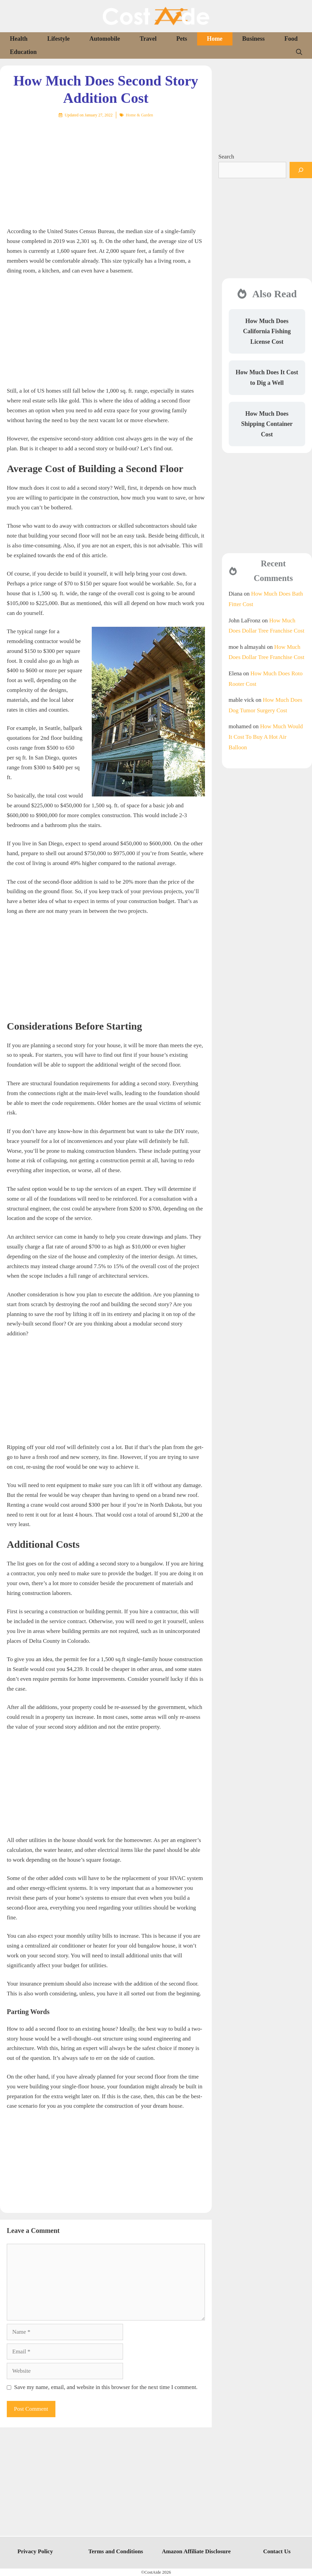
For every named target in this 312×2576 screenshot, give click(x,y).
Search (226, 156)
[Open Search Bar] (299, 52)
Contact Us (277, 2551)
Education (23, 52)
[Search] (301, 170)
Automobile (104, 38)
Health (19, 38)
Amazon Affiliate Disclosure (196, 2551)
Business (253, 38)
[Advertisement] (106, 167)
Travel (148, 38)
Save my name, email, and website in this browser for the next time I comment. (106, 2387)
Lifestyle (58, 38)
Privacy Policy (35, 2551)
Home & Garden (139, 115)
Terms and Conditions (115, 2551)
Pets (181, 38)
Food (291, 38)
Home (215, 38)
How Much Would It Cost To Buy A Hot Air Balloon (266, 736)
